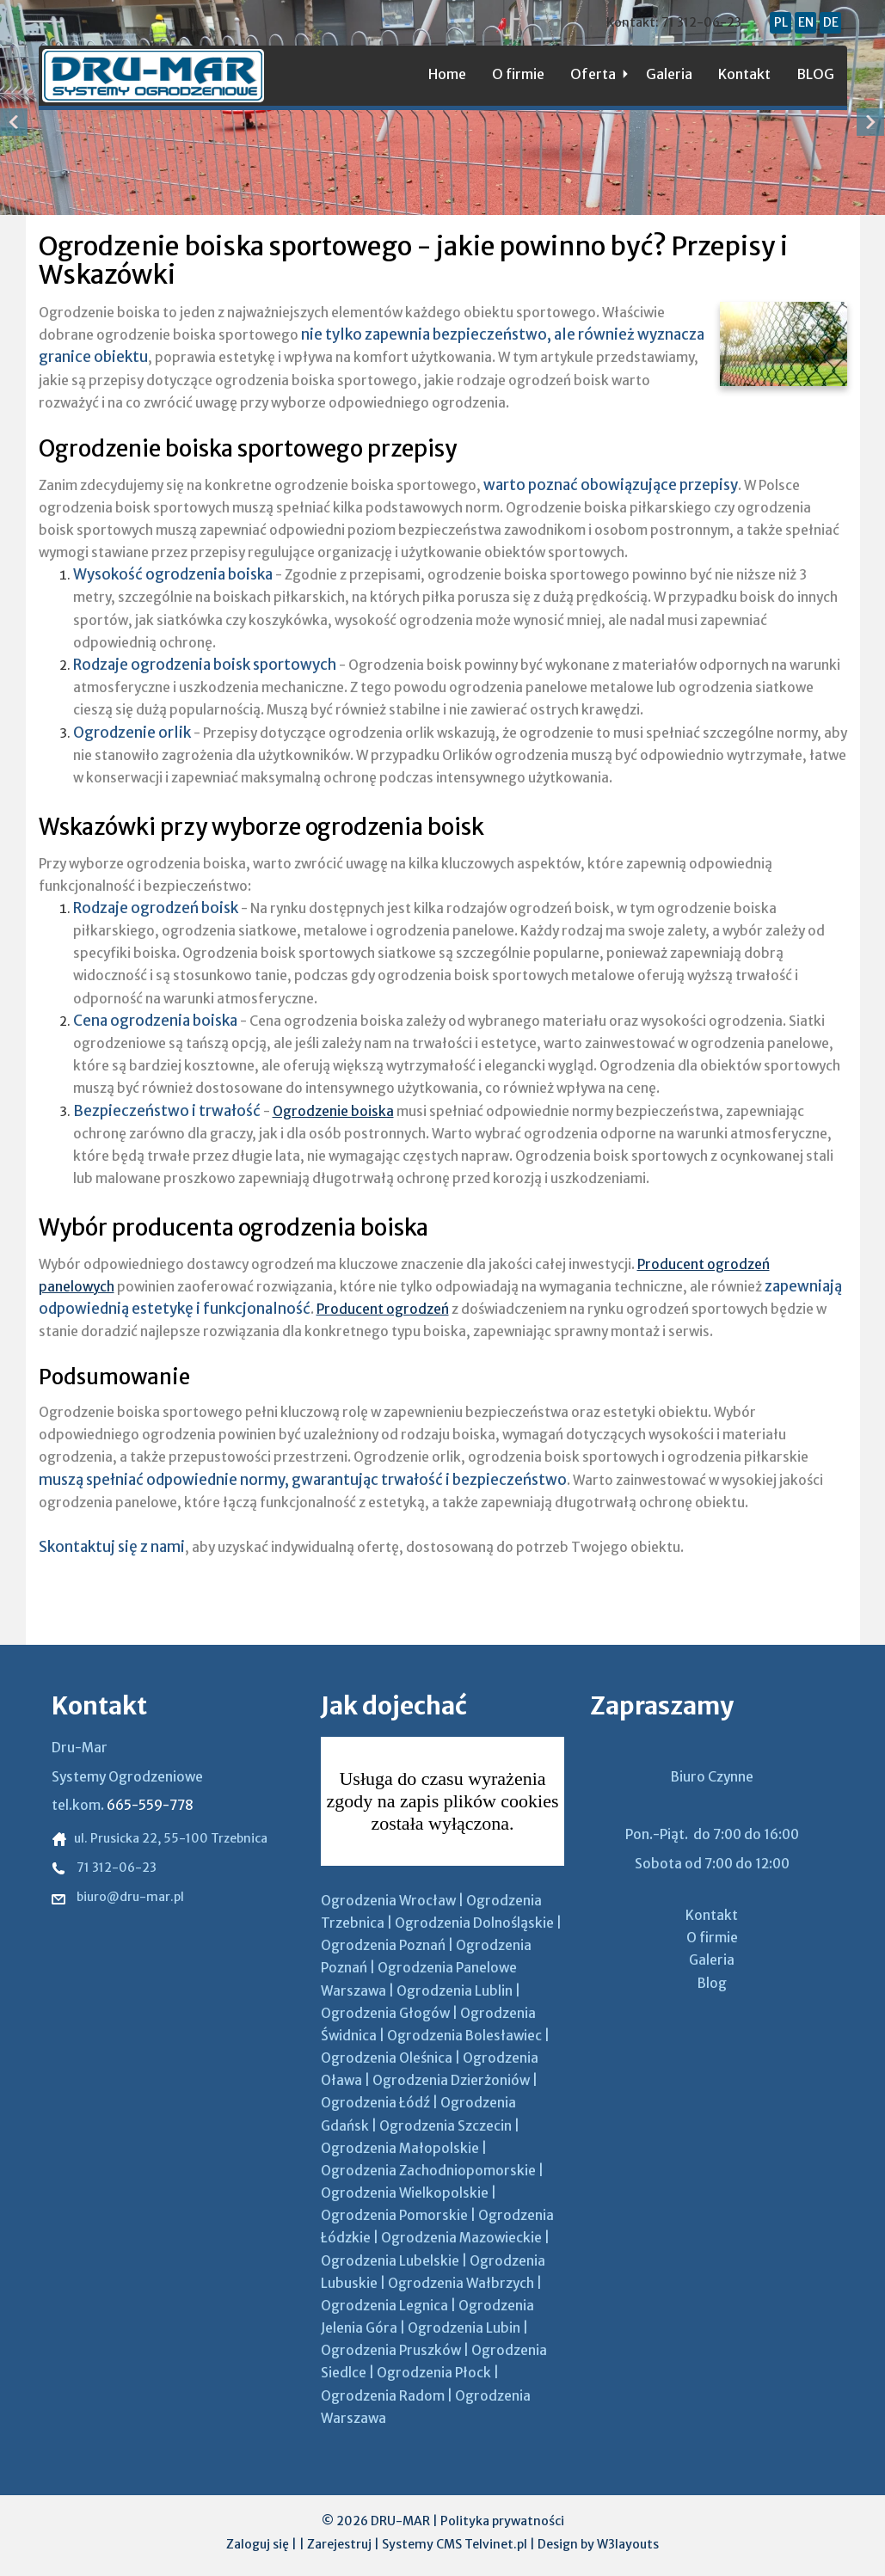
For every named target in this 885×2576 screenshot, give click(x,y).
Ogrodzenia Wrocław (388, 1900)
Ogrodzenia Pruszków (391, 2350)
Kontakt (744, 74)
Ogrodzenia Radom (383, 2396)
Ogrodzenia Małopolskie (400, 2148)
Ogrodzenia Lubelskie (390, 2261)
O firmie (518, 74)
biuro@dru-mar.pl (118, 1896)
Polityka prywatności (502, 2521)
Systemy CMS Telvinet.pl (454, 2544)
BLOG (815, 74)
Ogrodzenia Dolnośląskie (474, 1923)
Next (870, 122)
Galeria (669, 74)
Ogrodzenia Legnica (384, 2305)
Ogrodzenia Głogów (385, 2013)
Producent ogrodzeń (383, 1309)
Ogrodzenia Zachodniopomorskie (428, 2170)
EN (806, 22)
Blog (712, 1983)
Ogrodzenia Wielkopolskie (405, 2193)
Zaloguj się (257, 2544)
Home (447, 74)
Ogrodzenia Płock (434, 2372)
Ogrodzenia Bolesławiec (464, 2035)
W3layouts (628, 2544)
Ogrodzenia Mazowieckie (461, 2237)
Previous (14, 122)
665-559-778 (150, 1805)
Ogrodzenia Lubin (464, 2328)
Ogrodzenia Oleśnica (386, 2058)
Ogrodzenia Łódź (375, 2103)
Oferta (593, 74)
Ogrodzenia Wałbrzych (461, 2283)
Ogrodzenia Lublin (454, 1991)
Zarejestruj (339, 2544)
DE (831, 22)
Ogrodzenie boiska (333, 1111)
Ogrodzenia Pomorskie (394, 2215)
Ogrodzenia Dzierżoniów (451, 2080)
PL (781, 22)
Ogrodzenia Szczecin (445, 2126)
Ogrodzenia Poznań (383, 1945)
